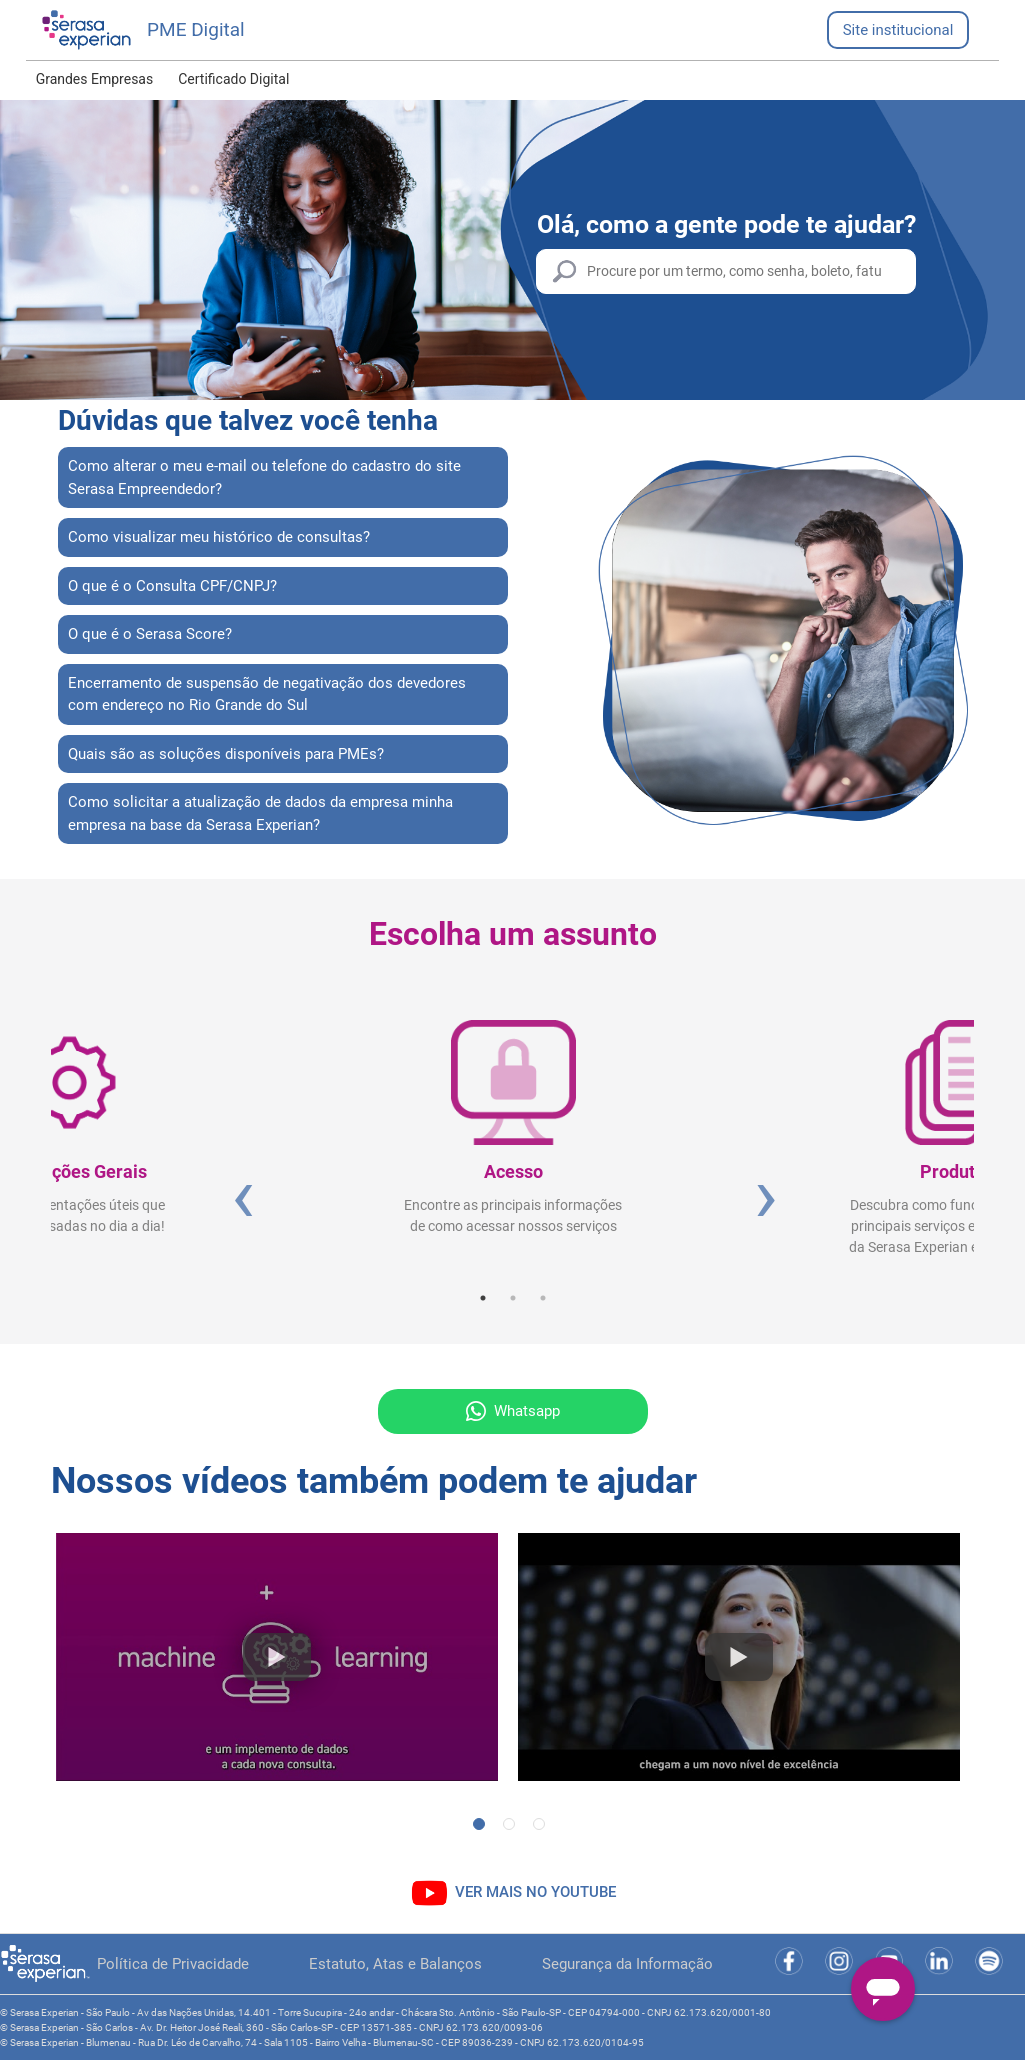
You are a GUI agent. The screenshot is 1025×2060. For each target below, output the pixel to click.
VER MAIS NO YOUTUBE (535, 1892)
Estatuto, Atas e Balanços (395, 1964)
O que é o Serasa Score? (150, 634)
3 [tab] (543, 1298)
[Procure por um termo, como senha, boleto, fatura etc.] (726, 271)
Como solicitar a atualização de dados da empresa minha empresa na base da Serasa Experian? (260, 813)
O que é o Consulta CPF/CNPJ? (172, 586)
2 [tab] (513, 1298)
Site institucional (898, 30)
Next (764, 1195)
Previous (241, 1195)
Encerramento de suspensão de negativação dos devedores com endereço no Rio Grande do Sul (267, 694)
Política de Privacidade (173, 1964)
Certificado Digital (233, 79)
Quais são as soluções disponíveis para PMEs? (226, 754)
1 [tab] (483, 1298)
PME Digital (196, 29)
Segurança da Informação (627, 1964)
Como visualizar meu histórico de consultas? (219, 537)
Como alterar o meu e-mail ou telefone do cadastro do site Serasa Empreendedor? (264, 477)
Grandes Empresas (95, 79)
